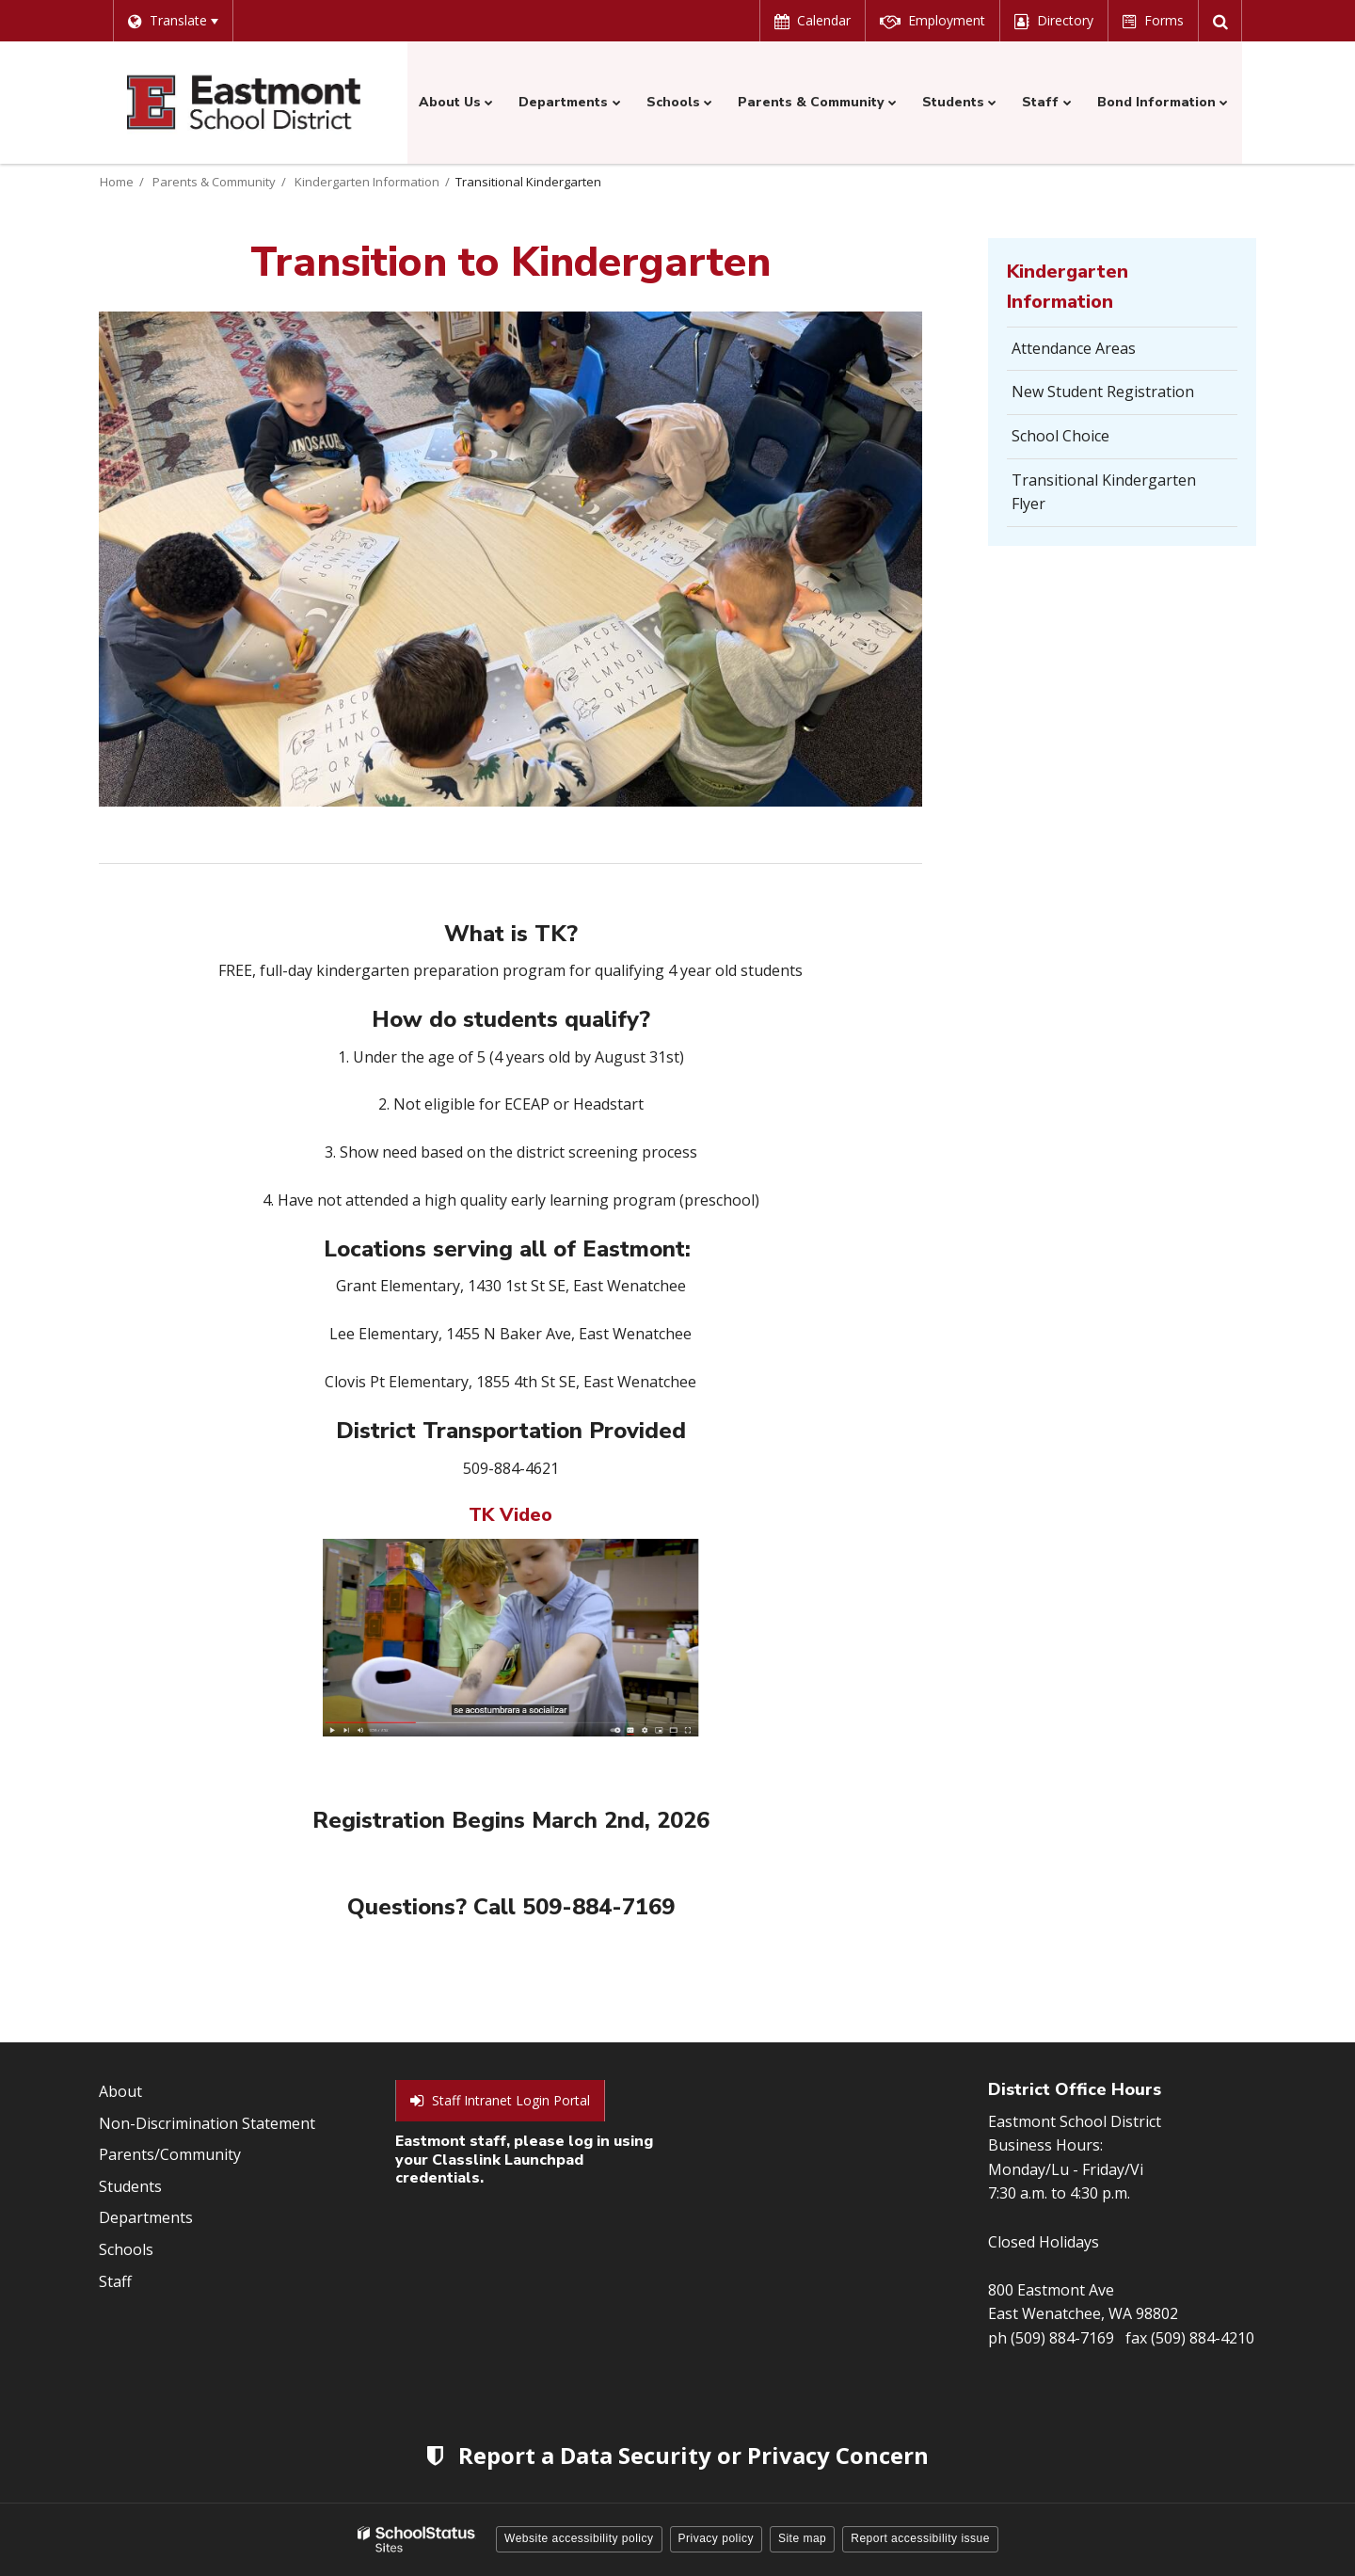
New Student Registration (1103, 391)
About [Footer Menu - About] (120, 2091)
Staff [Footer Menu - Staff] (115, 2281)
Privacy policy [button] (716, 2538)
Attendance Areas (1074, 348)
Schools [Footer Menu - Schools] (126, 2249)
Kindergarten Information (367, 181)
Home (117, 181)
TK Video (510, 1515)
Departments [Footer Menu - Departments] (146, 2217)
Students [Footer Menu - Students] (130, 2186)
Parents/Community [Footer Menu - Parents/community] (170, 2154)
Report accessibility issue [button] (920, 2538)
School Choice (1060, 435)
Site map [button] (802, 2538)
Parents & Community (214, 181)
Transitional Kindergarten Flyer (1104, 498)
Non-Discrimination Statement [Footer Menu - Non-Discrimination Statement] (207, 2123)
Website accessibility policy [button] (579, 2538)
